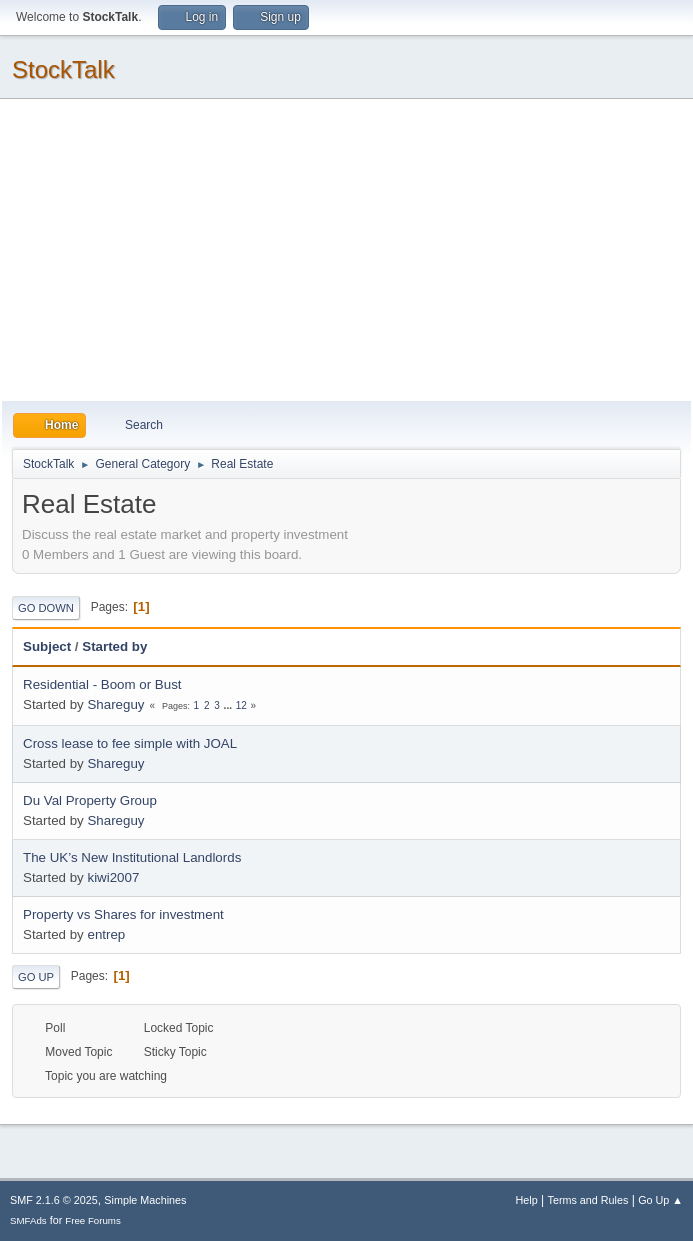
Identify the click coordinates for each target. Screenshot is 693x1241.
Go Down (46, 608)
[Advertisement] (346, 251)
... (229, 705)
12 (241, 705)
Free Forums (93, 1220)
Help (527, 1200)
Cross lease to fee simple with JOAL (130, 743)
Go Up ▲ (660, 1200)
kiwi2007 (113, 877)
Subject (47, 646)
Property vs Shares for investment (123, 914)
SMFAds (28, 1220)
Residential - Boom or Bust (102, 684)
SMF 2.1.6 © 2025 (54, 1200)
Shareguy (115, 704)
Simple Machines (145, 1200)
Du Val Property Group (90, 800)
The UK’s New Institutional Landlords (132, 857)
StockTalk (63, 69)
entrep (106, 934)
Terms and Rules (588, 1200)
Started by (114, 646)
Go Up (36, 977)
